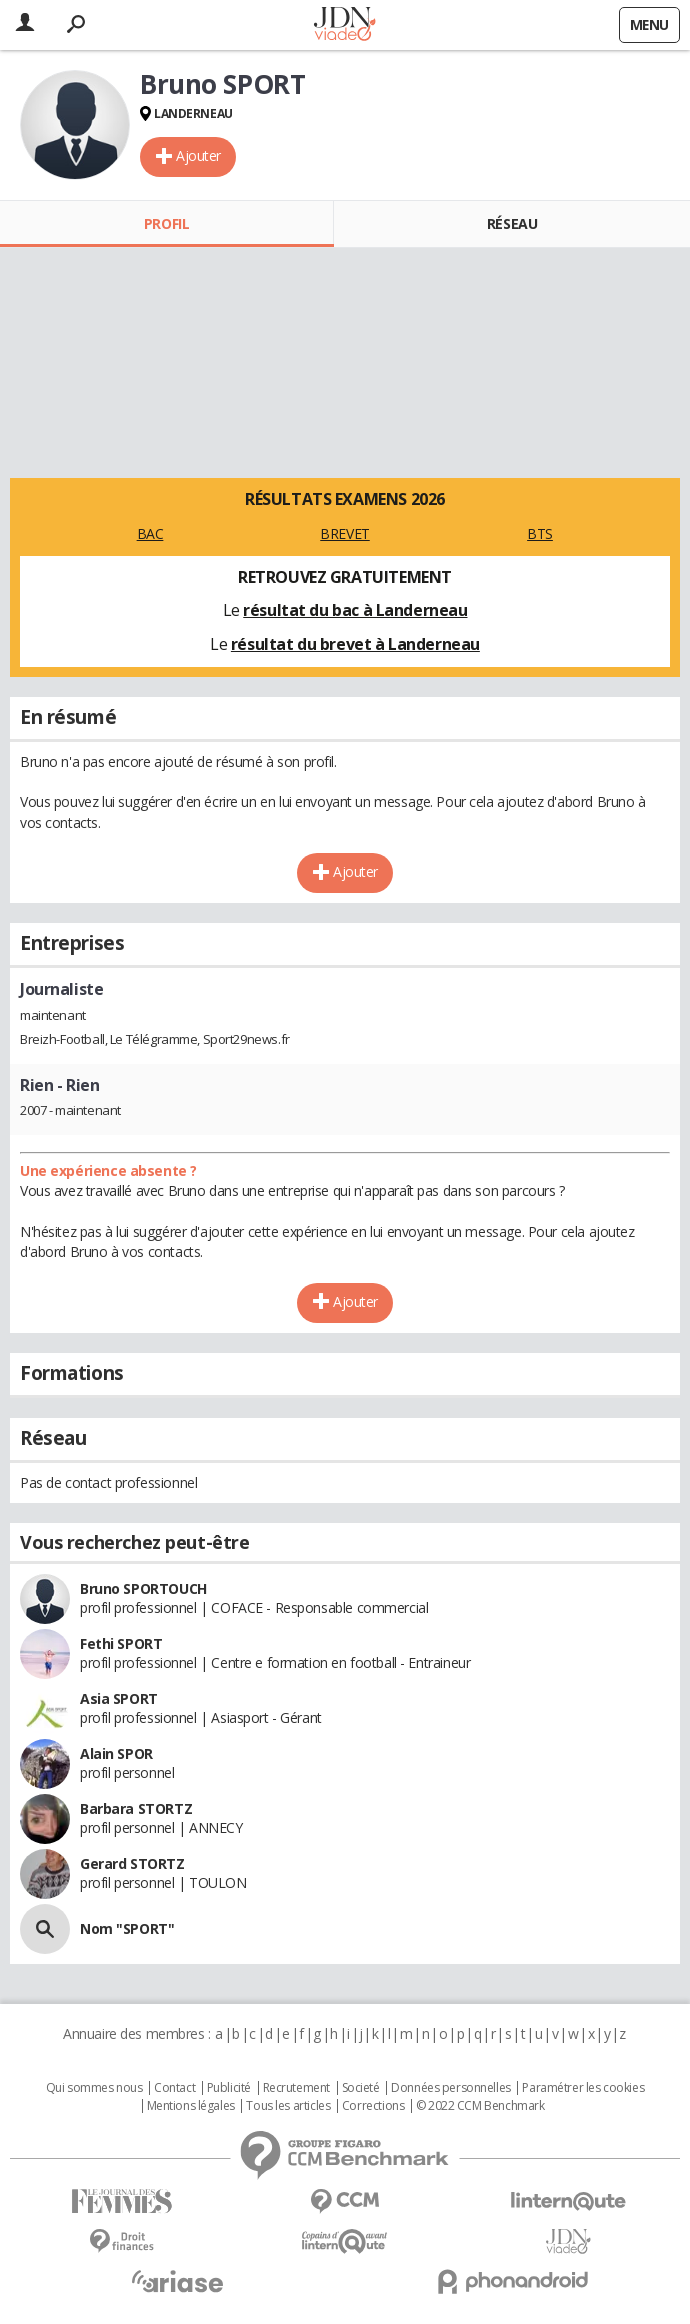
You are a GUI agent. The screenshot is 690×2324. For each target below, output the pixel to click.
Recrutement (296, 2088)
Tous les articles (288, 2106)
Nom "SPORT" (127, 1928)
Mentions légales (191, 2106)
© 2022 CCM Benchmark (480, 2106)
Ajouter (198, 155)
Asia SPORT (119, 1698)
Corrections (373, 2106)
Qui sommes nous (94, 2088)
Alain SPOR (116, 1753)
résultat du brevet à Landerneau (355, 644)
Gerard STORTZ (132, 1863)
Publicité (229, 2088)
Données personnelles (451, 2088)
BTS (540, 533)
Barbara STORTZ (136, 1808)
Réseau (512, 223)
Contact (174, 2088)
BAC (150, 533)
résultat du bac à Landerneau (355, 610)
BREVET (344, 533)
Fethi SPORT (121, 1643)
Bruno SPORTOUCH (143, 1588)
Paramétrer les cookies (583, 2088)
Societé (361, 2088)
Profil (166, 223)
